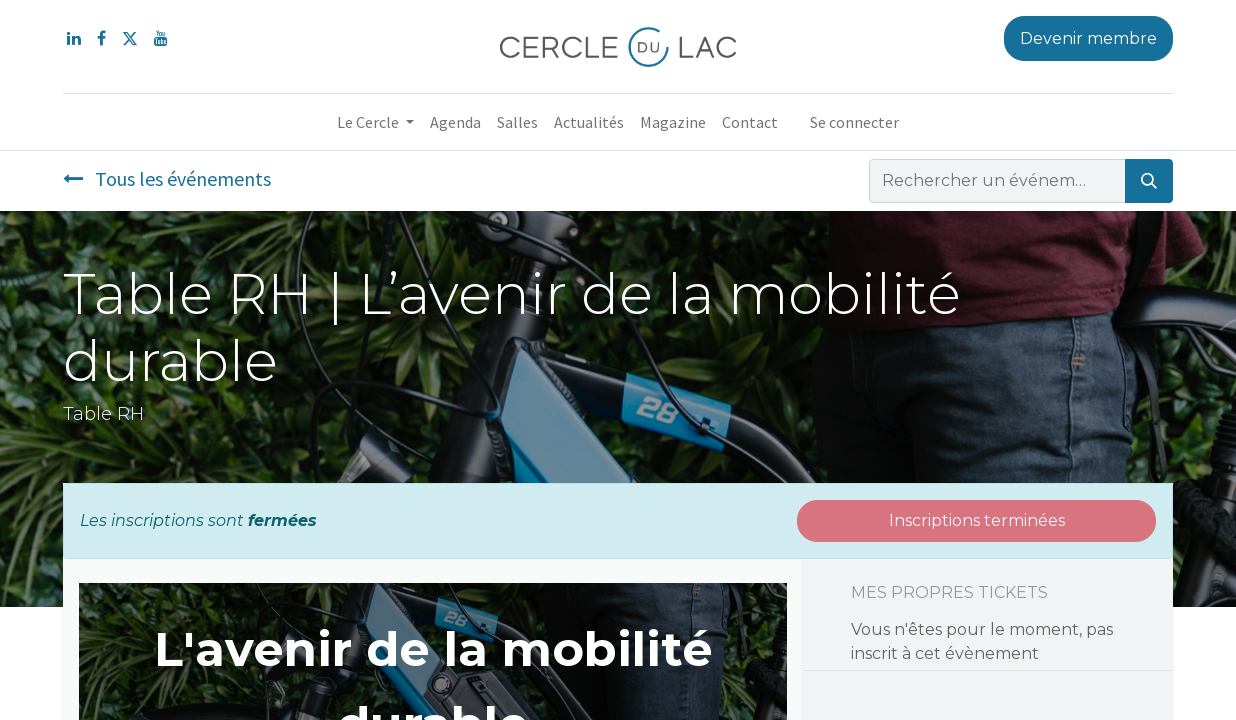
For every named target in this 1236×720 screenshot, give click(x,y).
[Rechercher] (1149, 181)
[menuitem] (455, 122)
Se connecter (854, 122)
